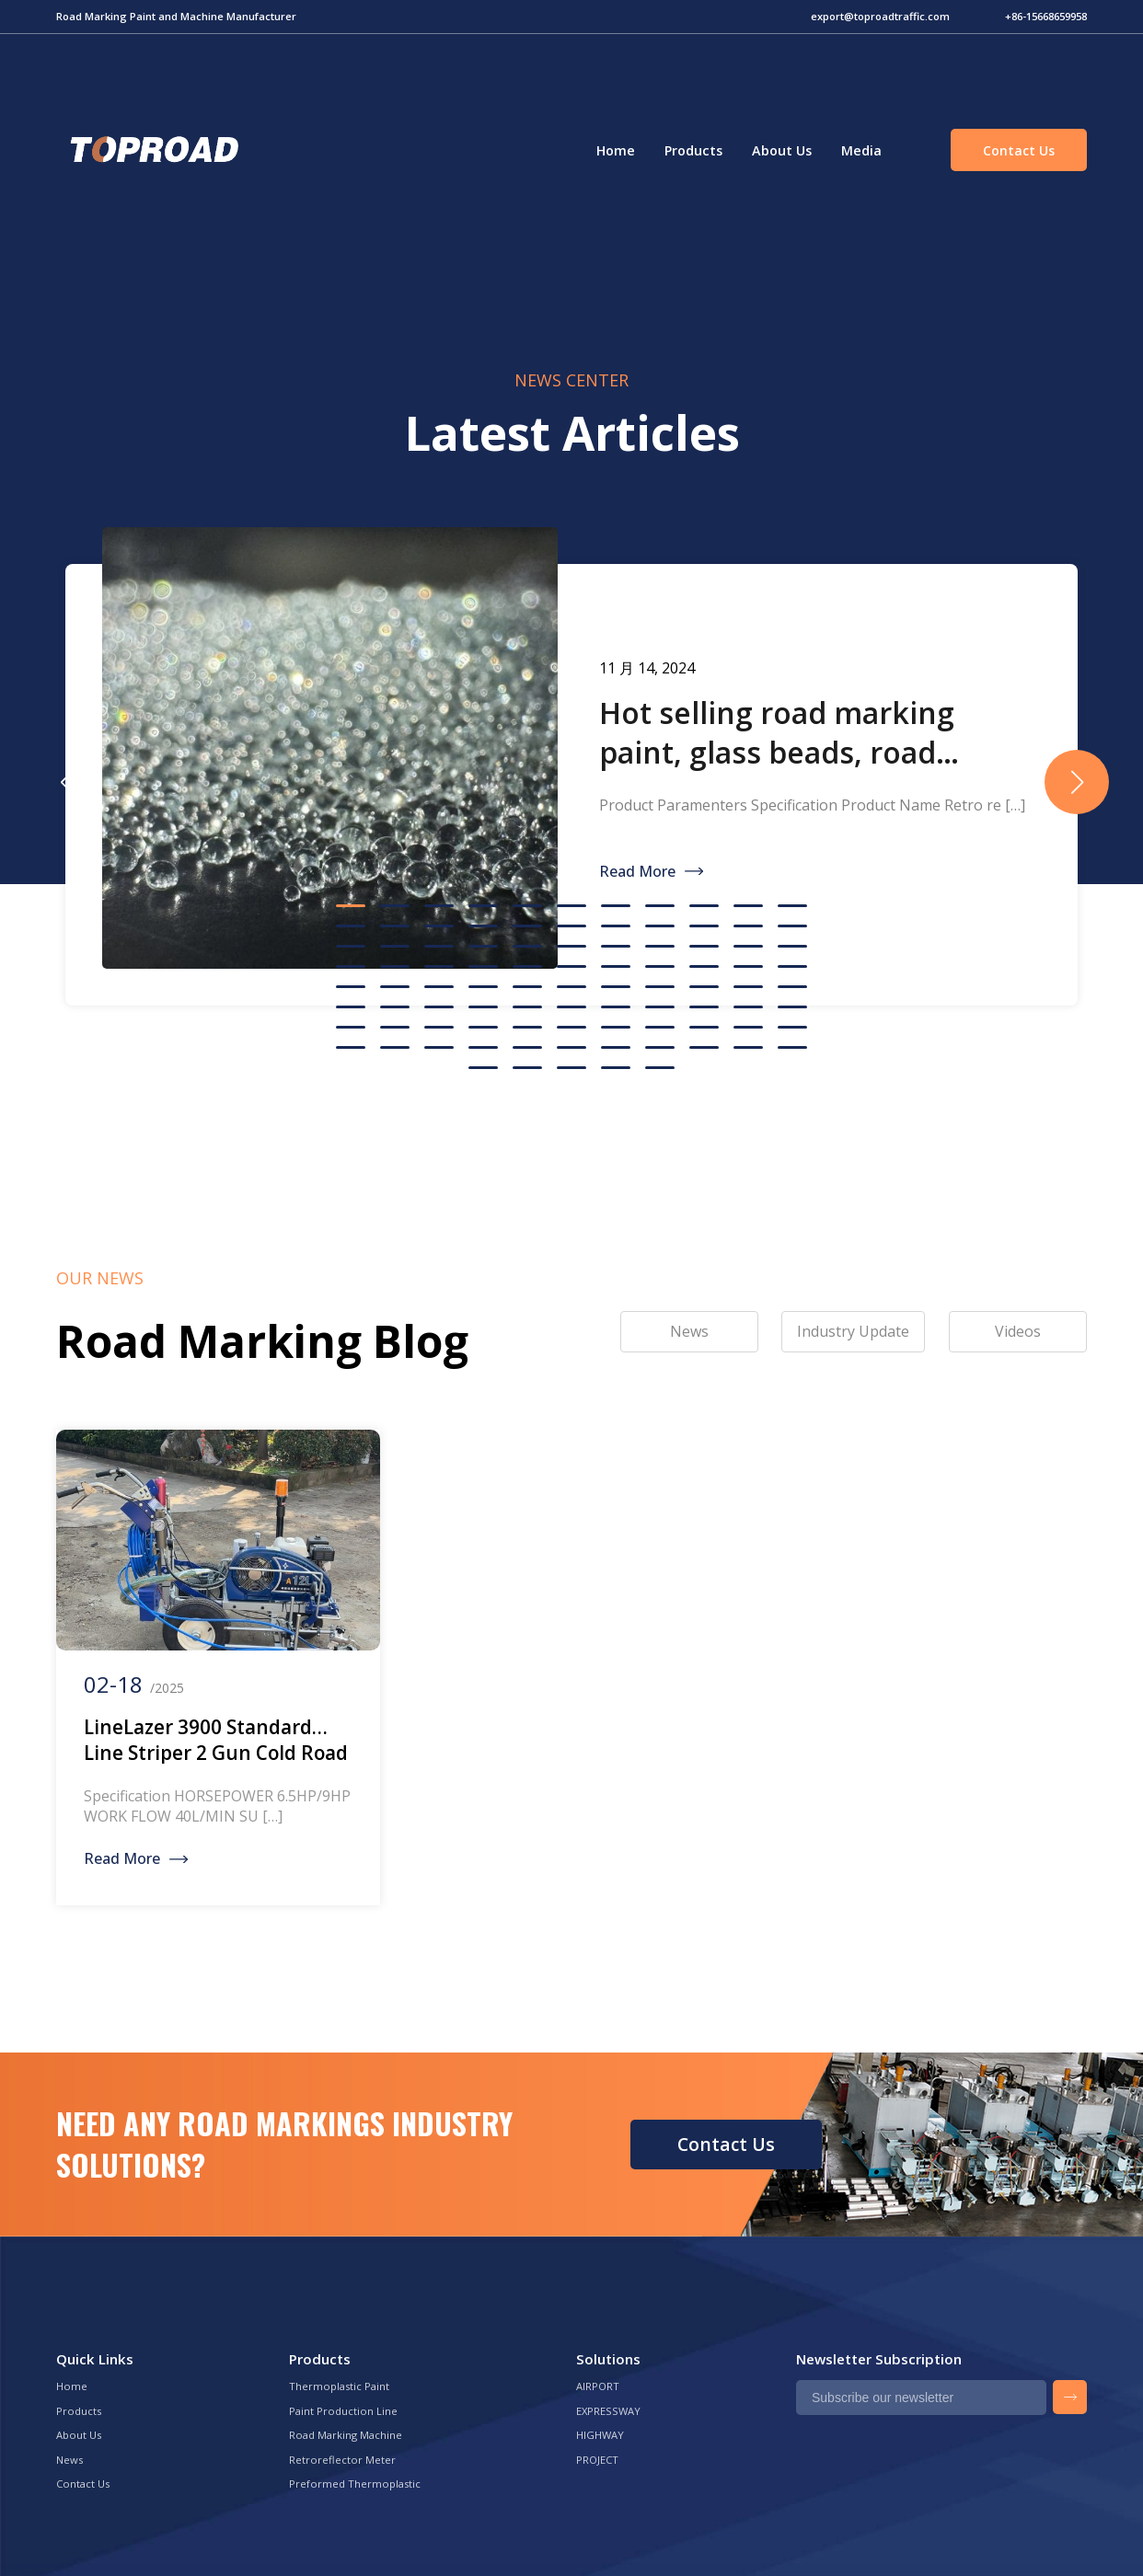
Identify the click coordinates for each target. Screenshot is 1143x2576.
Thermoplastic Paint (339, 2386)
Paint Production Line (343, 2411)
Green (152, 150)
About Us (782, 150)
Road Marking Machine (345, 2435)
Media (861, 150)
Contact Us (1019, 150)
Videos (1018, 1331)
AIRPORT (597, 2386)
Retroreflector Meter (342, 2460)
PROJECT (597, 2460)
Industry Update (853, 1331)
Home (615, 150)
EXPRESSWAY (608, 2411)
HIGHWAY (600, 2435)
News (69, 2460)
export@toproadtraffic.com (880, 16)
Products (693, 150)
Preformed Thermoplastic (355, 2483)
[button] (1077, 782)
